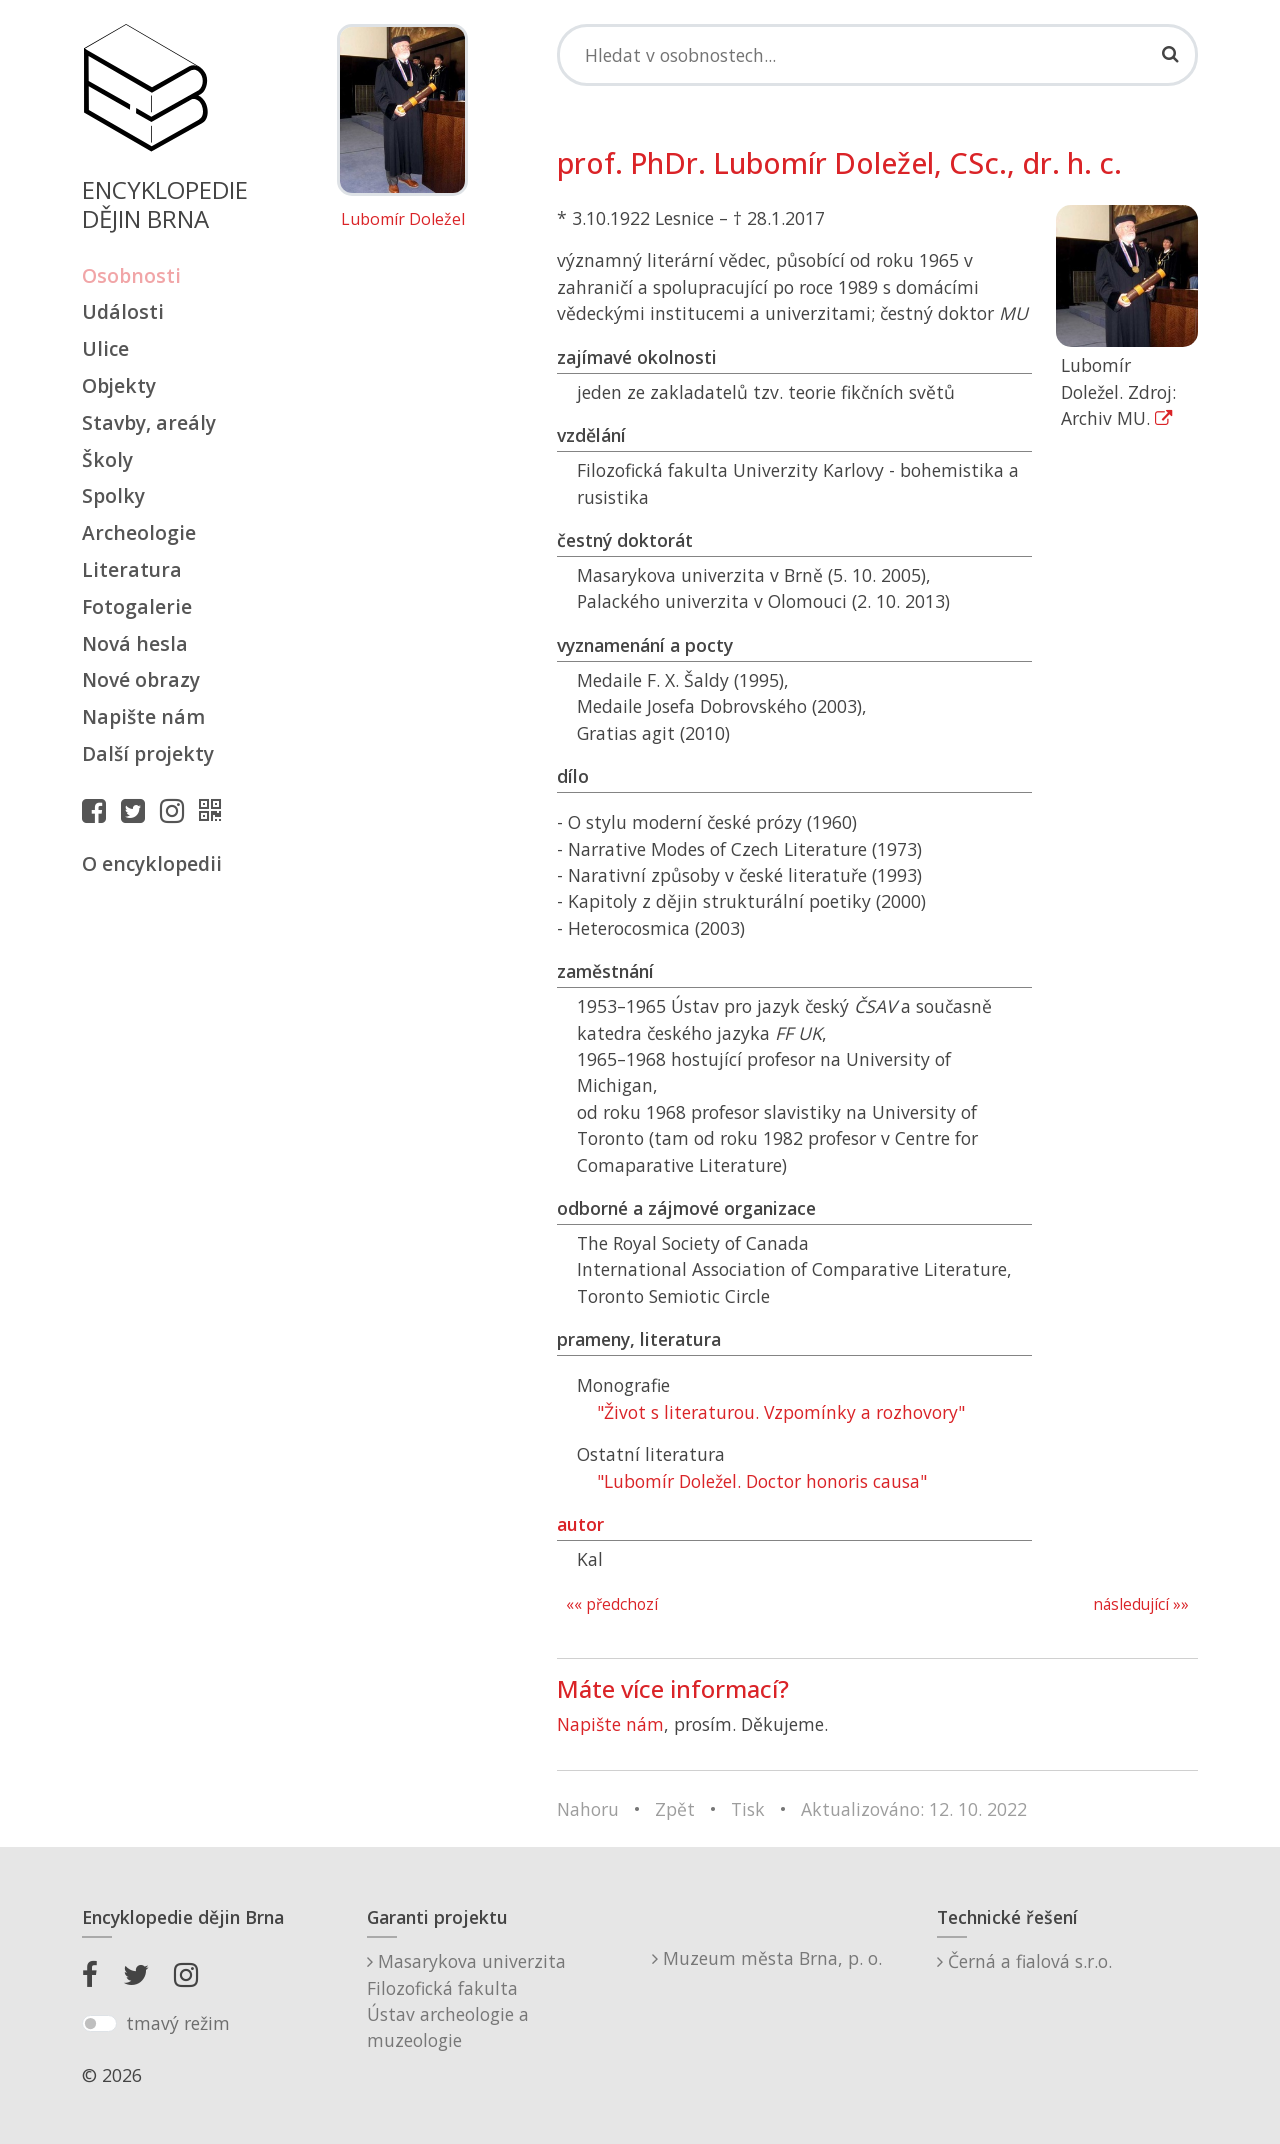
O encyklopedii (152, 863)
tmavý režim (178, 2023)
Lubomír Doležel (403, 220)
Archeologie (139, 532)
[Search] (877, 55)
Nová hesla (135, 643)
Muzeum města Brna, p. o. (767, 1958)
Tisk (748, 1809)
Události (123, 311)
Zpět (675, 1809)
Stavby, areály (149, 422)
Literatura (132, 569)
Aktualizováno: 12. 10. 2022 (914, 1809)
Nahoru (588, 1809)
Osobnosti (131, 275)
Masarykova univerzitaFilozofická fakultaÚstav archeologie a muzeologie (466, 2000)
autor (580, 1524)
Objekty (119, 385)
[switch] (99, 2024)
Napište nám (143, 716)
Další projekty (148, 753)
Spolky (113, 495)
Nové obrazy (141, 679)
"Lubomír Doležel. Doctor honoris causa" (762, 1481)
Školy (107, 459)
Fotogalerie (137, 606)
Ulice (105, 348)
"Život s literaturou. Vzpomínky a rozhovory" (781, 1412)
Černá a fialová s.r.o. (1024, 1961)
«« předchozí (612, 1604)
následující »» (1141, 1604)
